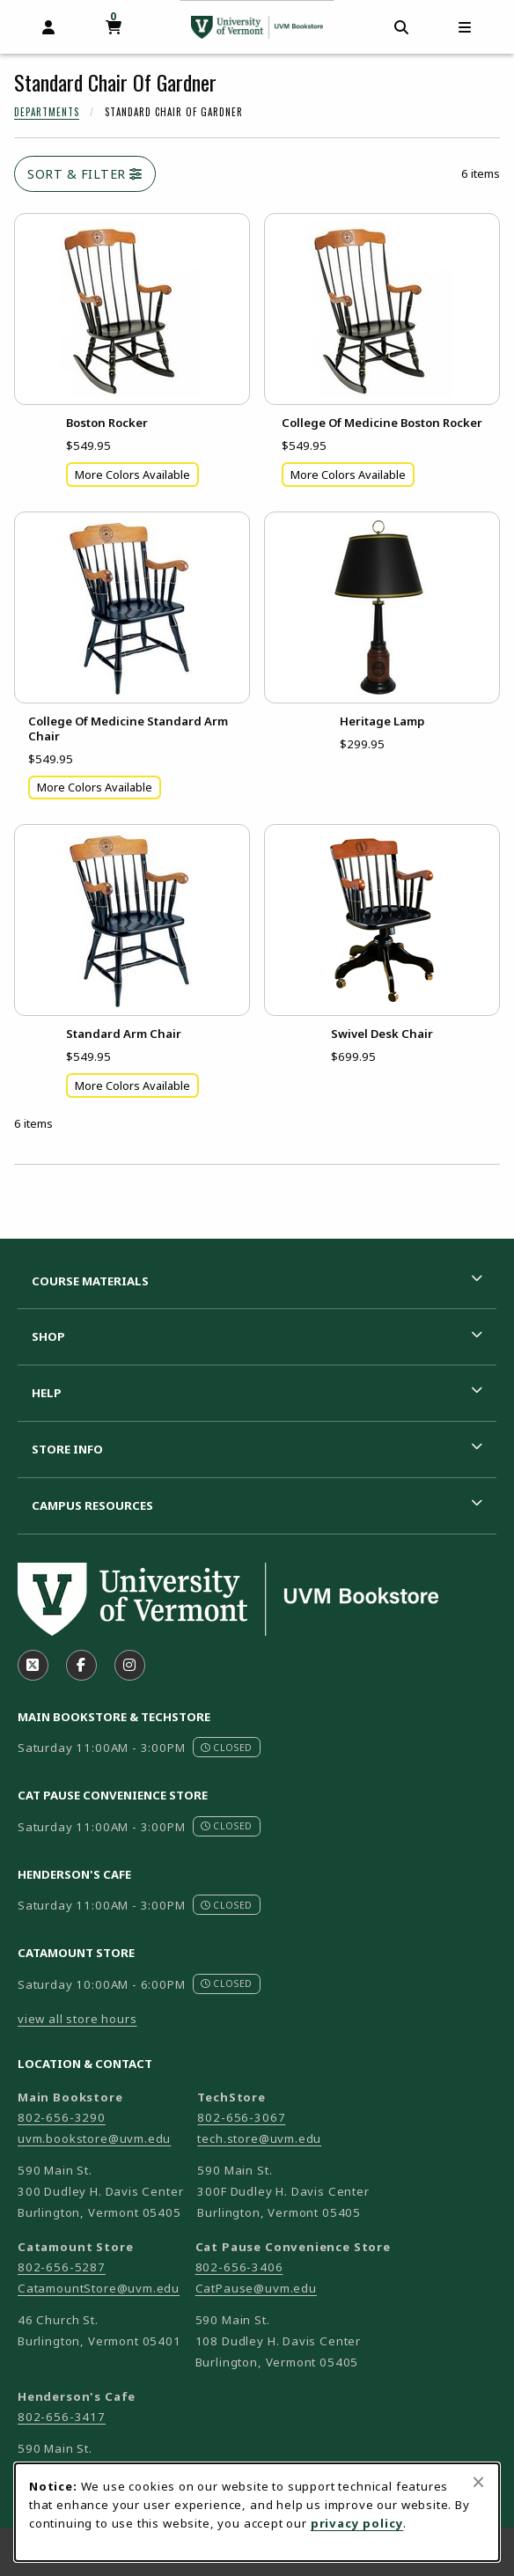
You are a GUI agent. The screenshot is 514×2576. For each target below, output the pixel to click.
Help (47, 1393)
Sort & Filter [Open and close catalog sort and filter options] (85, 174)
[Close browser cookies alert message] (478, 2481)
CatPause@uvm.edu (256, 2288)
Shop (48, 1336)
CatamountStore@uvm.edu (99, 2288)
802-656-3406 (239, 2267)
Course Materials (90, 1281)
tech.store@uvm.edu (259, 2138)
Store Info (67, 1449)
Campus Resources (92, 1505)
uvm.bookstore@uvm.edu (94, 2138)
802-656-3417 (62, 2417)
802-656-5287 (62, 2267)
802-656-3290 (62, 2117)
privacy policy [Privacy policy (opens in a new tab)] (357, 2523)
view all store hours (77, 2019)
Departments (46, 112)
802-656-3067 (241, 2117)
